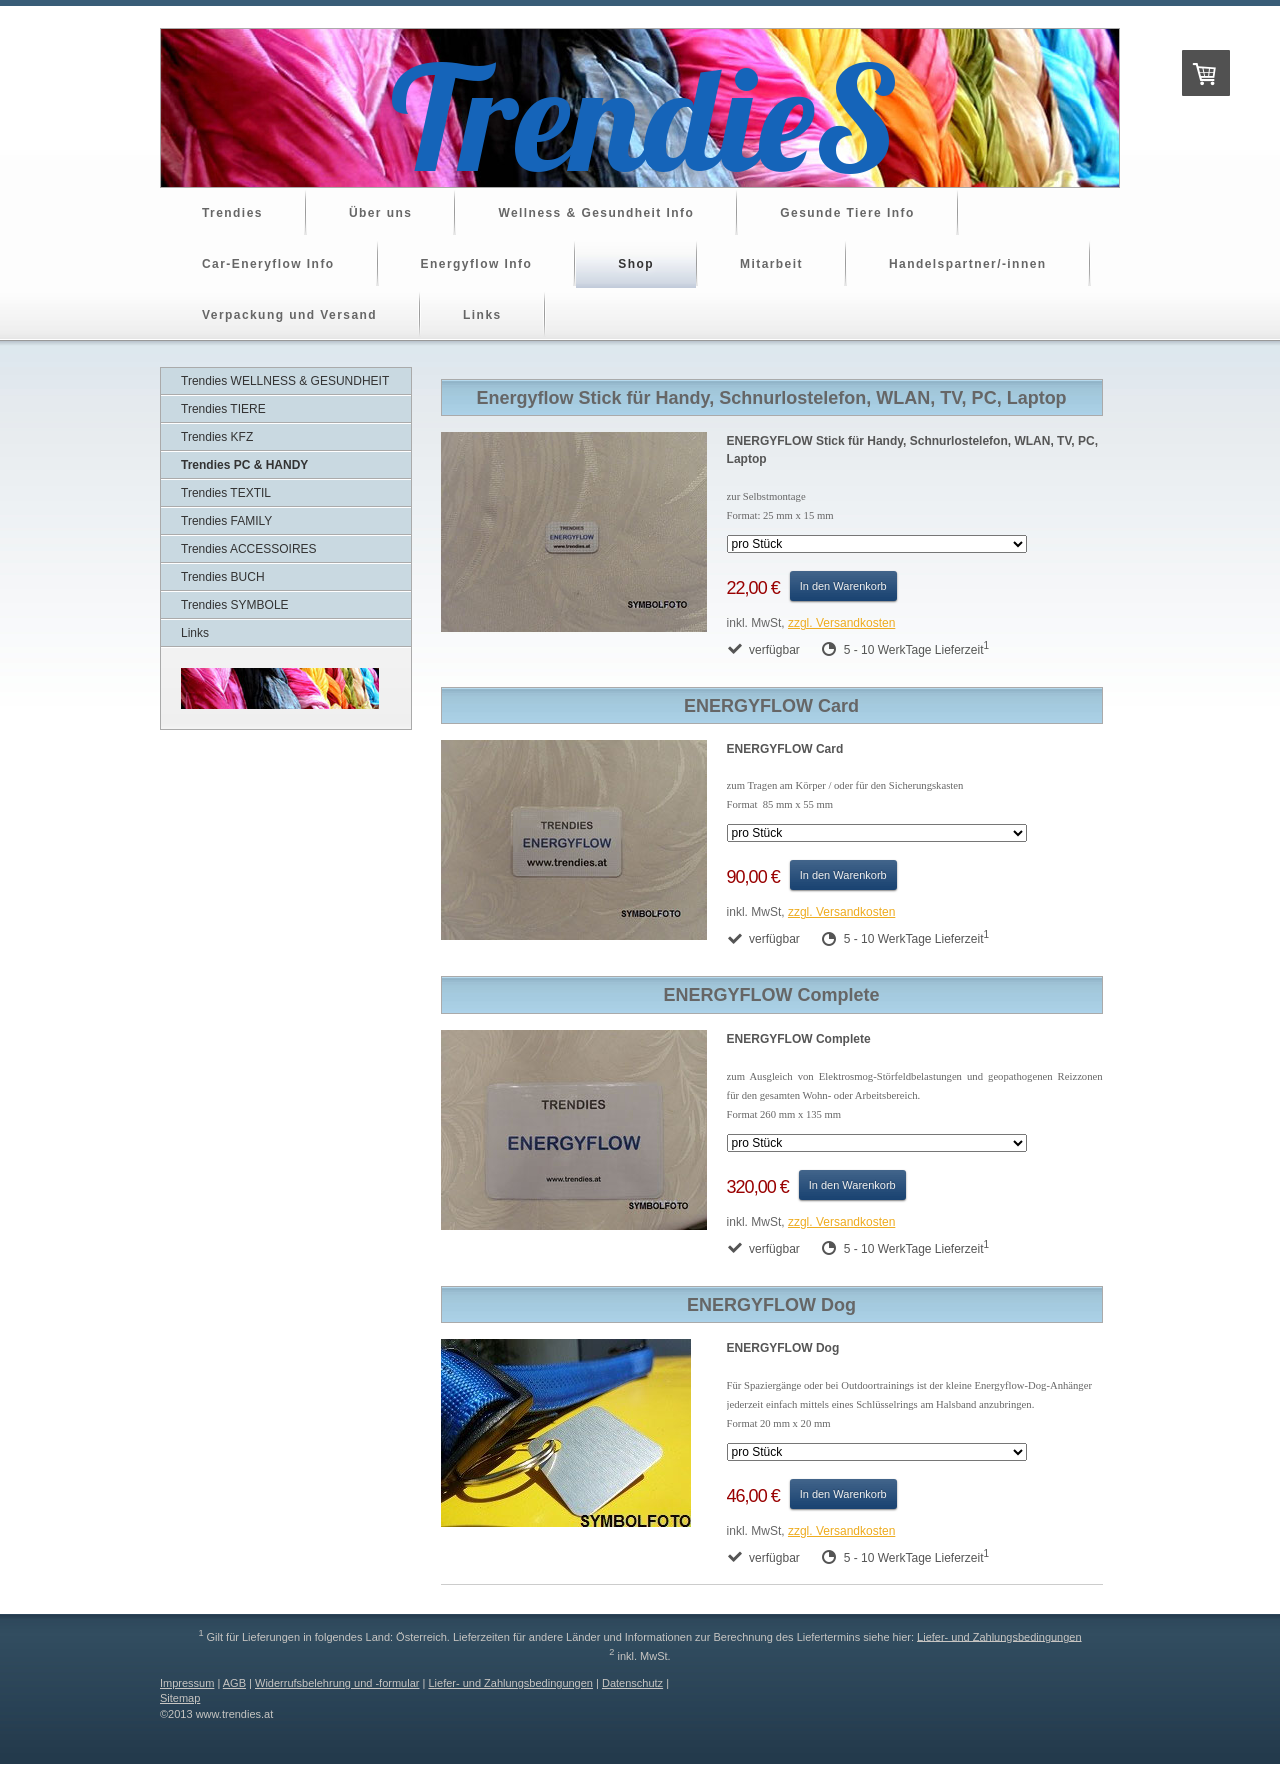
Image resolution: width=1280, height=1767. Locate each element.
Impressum (187, 1683)
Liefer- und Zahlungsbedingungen (999, 1636)
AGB (234, 1683)
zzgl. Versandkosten (841, 623)
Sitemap (180, 1698)
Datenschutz (632, 1683)
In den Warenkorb (843, 586)
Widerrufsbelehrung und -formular (337, 1683)
